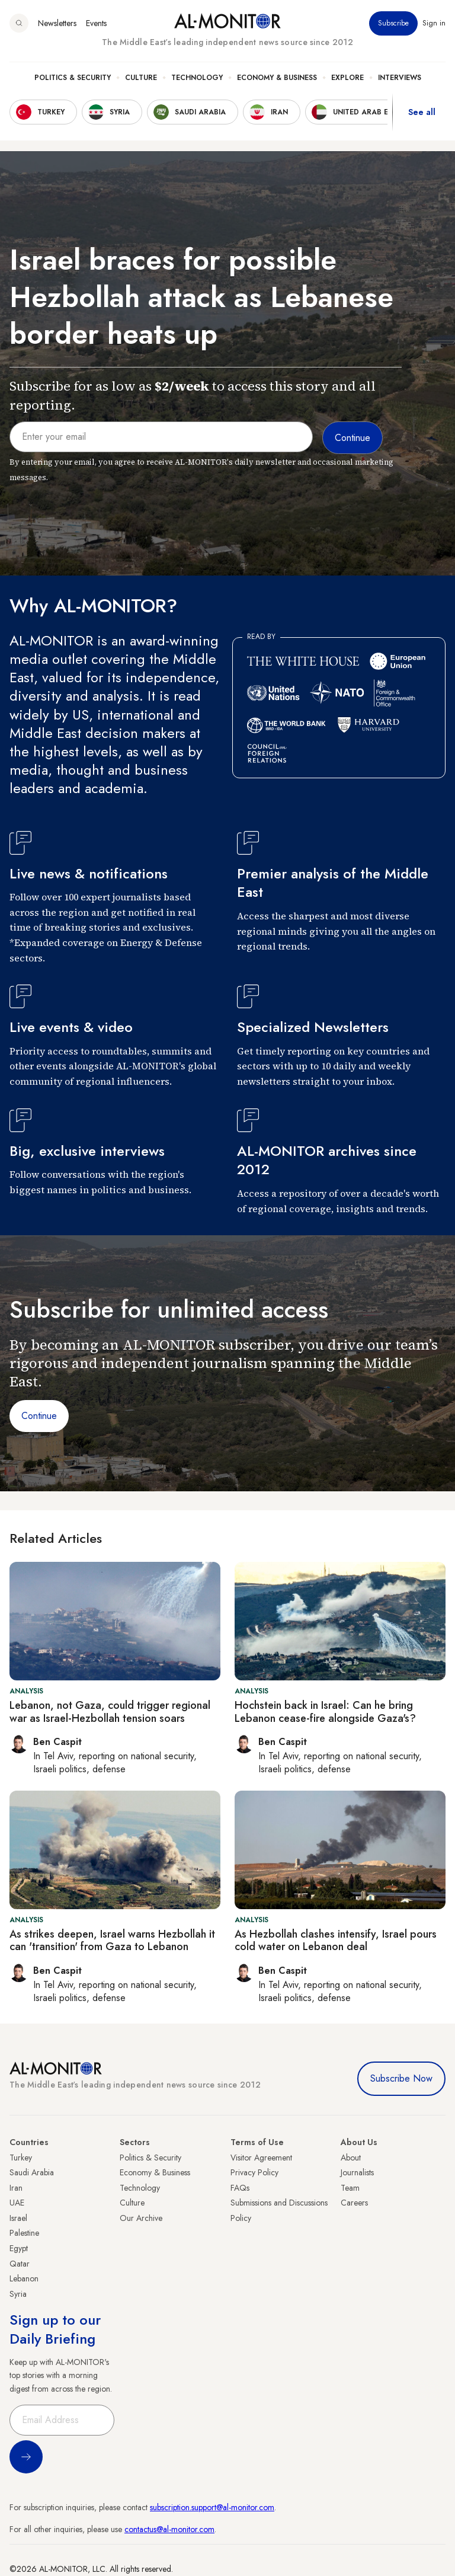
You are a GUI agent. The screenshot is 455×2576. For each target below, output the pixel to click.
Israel (18, 2218)
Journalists (357, 2172)
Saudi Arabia (31, 2172)
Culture (141, 77)
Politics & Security (72, 77)
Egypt (18, 2248)
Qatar (19, 2264)
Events (96, 23)
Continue (39, 1416)
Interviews (399, 77)
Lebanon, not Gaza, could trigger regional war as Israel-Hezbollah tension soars (109, 1712)
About (351, 2157)
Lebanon (24, 2278)
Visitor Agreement (261, 2157)
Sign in (434, 23)
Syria (18, 2294)
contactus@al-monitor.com (169, 2529)
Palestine (24, 2233)
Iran (16, 2188)
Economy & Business (277, 77)
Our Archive (141, 2218)
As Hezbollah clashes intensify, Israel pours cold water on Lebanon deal (336, 1940)
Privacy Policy (254, 2172)
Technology (197, 77)
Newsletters (57, 23)
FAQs (239, 2188)
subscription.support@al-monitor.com (212, 2507)
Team (350, 2188)
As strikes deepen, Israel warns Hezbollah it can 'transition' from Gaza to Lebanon (112, 1940)
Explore (347, 77)
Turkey (20, 2157)
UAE (16, 2203)
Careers (354, 2203)
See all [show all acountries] (421, 112)
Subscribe (393, 23)
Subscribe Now (401, 2078)
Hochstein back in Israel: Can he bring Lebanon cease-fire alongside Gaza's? (325, 1712)
